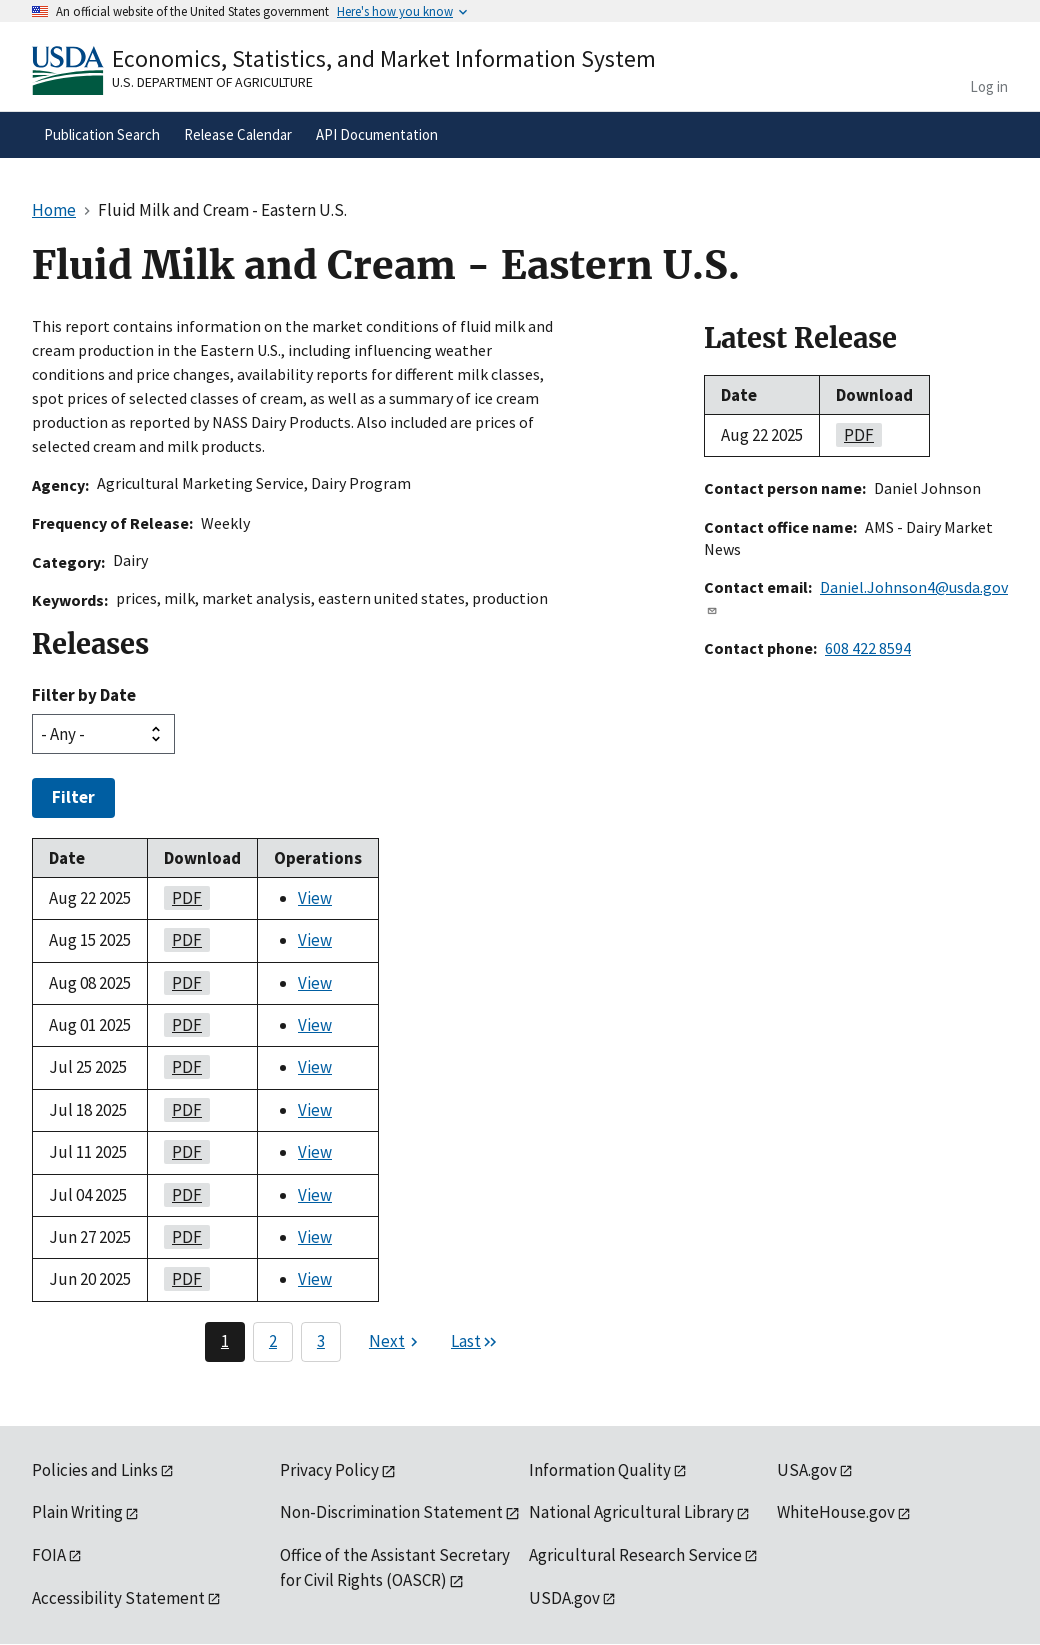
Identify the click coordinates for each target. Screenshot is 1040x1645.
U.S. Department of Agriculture (212, 82)
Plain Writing (77, 1512)
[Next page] (396, 1342)
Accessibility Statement (118, 1598)
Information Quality (600, 1470)
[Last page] (475, 1342)
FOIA (49, 1555)
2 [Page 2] (273, 1341)
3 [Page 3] (321, 1341)
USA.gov (807, 1470)
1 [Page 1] (225, 1341)
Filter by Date (84, 695)
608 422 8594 (868, 648)
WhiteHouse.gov (836, 1512)
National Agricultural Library (631, 1512)
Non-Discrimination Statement (391, 1512)
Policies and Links (95, 1470)
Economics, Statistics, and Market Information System (384, 58)
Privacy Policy (329, 1470)
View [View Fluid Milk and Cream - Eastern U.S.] (315, 898)
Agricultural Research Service (635, 1555)
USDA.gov (564, 1598)
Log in (989, 86)
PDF (183, 898)
